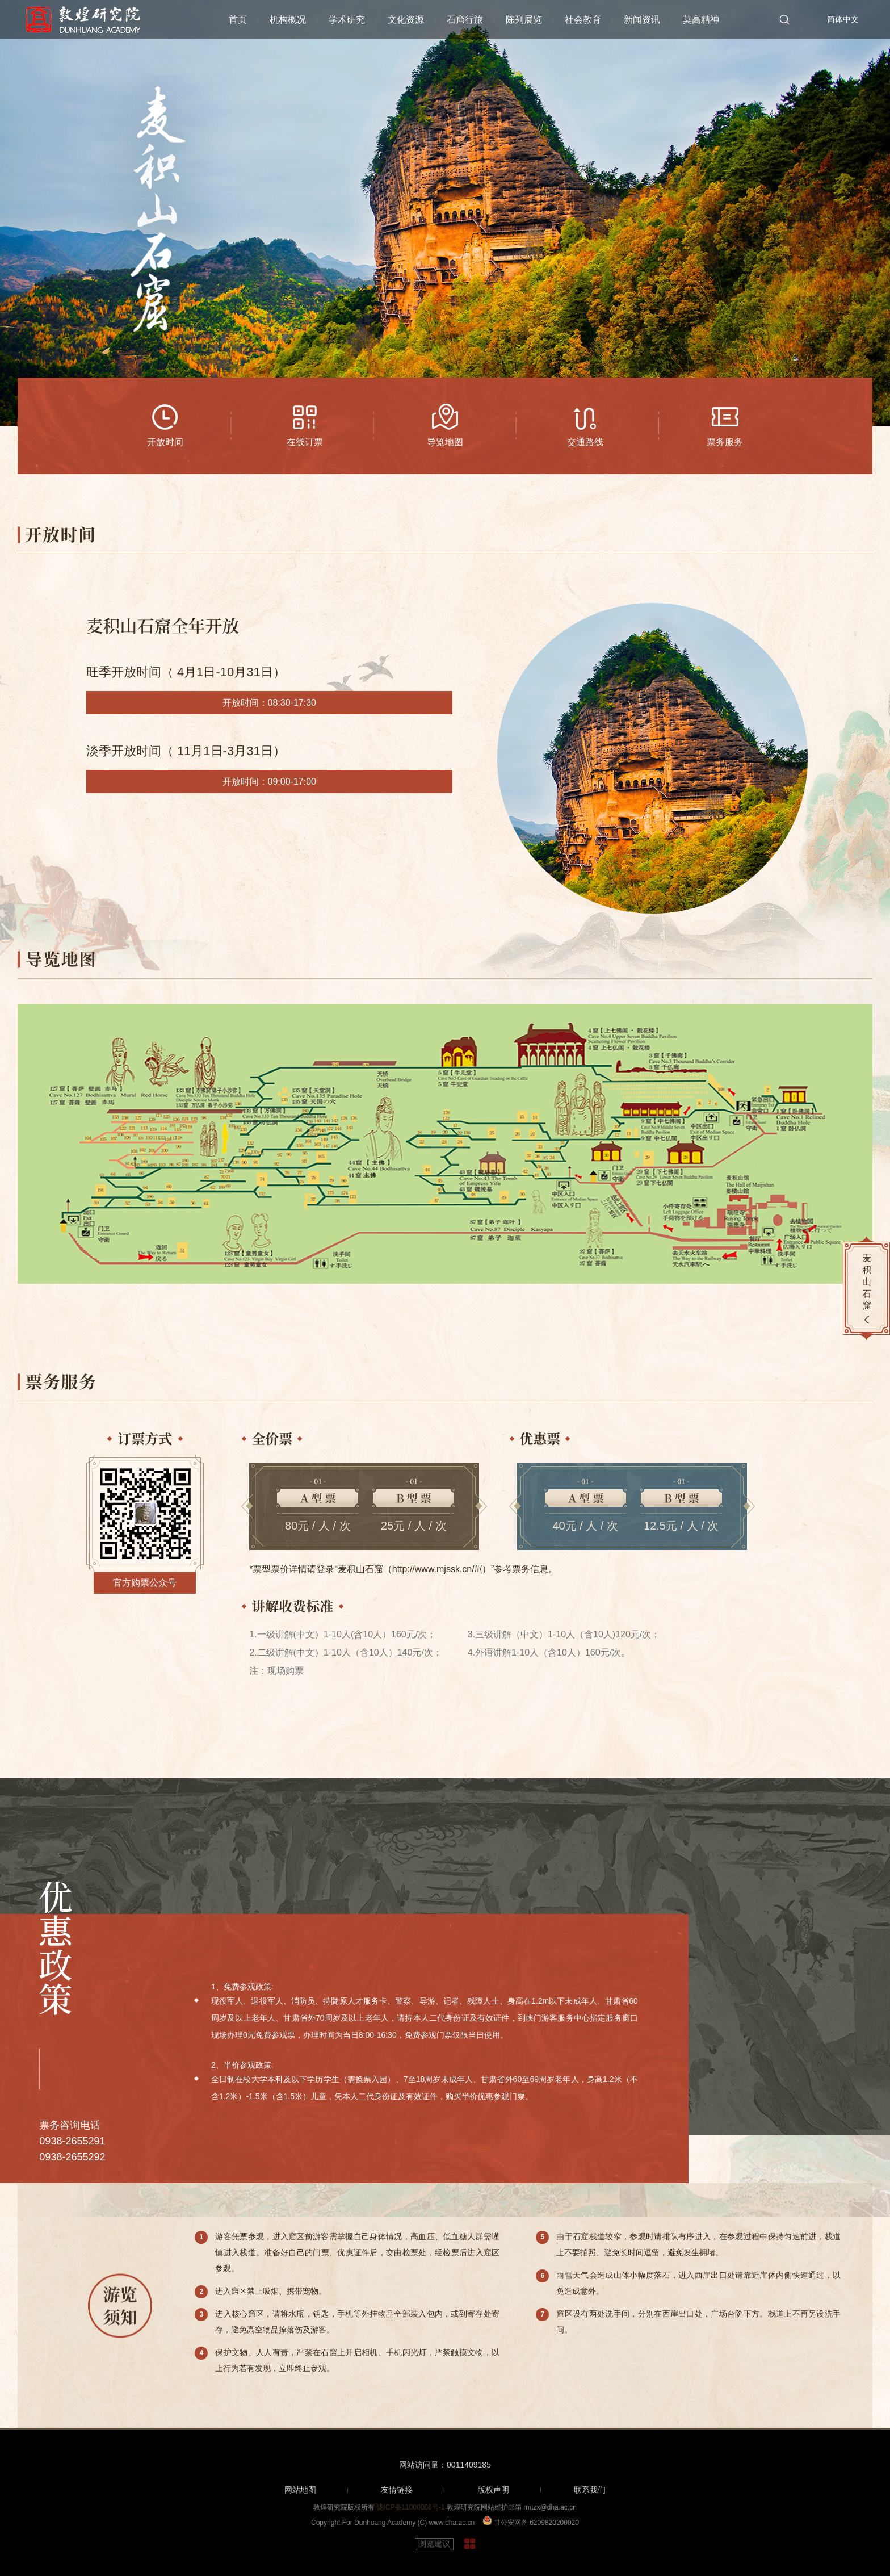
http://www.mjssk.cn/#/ (437, 1569)
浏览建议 (434, 2543)
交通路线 (585, 442)
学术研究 (347, 19)
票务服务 (725, 442)
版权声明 (493, 2489)
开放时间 (165, 442)
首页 (238, 19)
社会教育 (583, 19)
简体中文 (843, 19)
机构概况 (288, 19)
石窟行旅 (465, 19)
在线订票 (305, 442)
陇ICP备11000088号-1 (411, 2507)
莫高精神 (701, 19)
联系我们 (590, 2489)
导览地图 (445, 442)
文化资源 (406, 19)
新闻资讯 (642, 19)
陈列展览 (524, 19)
